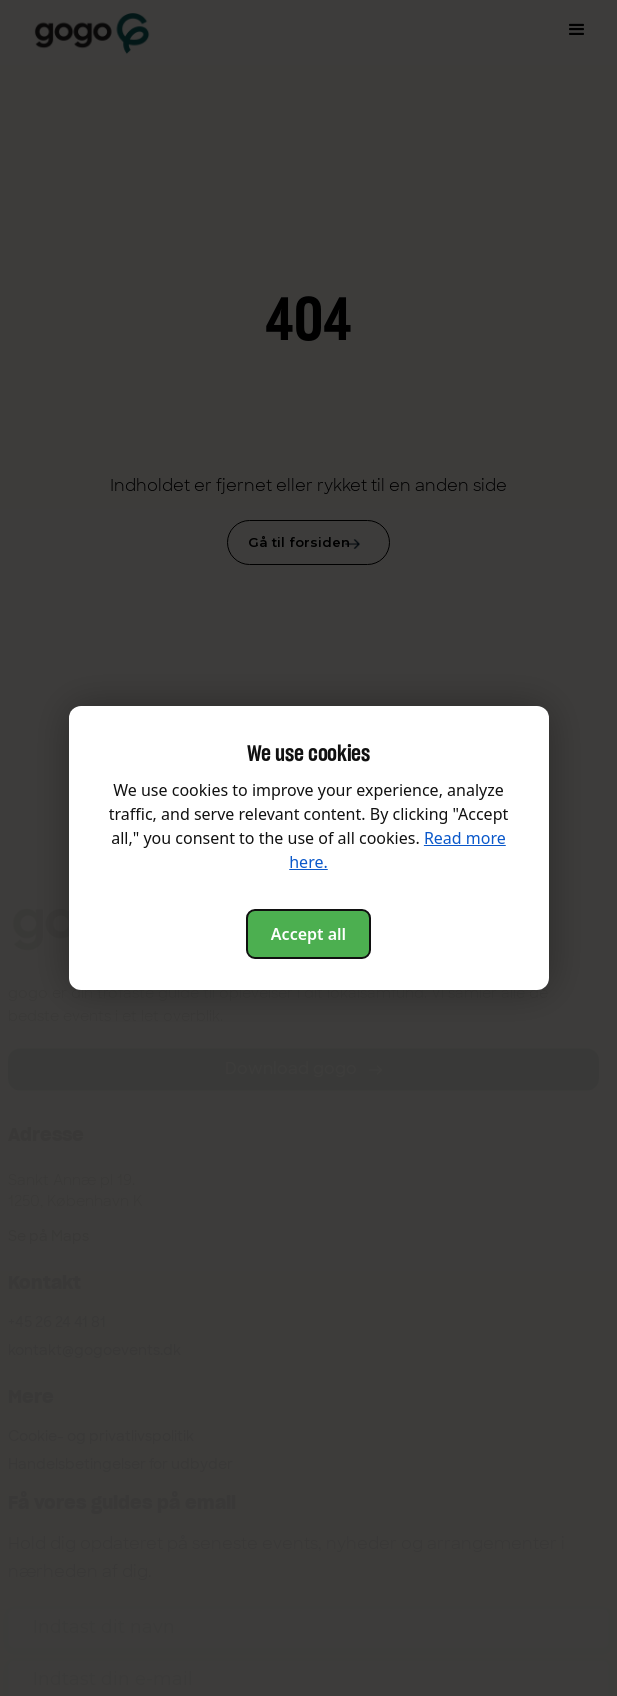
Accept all (308, 934)
